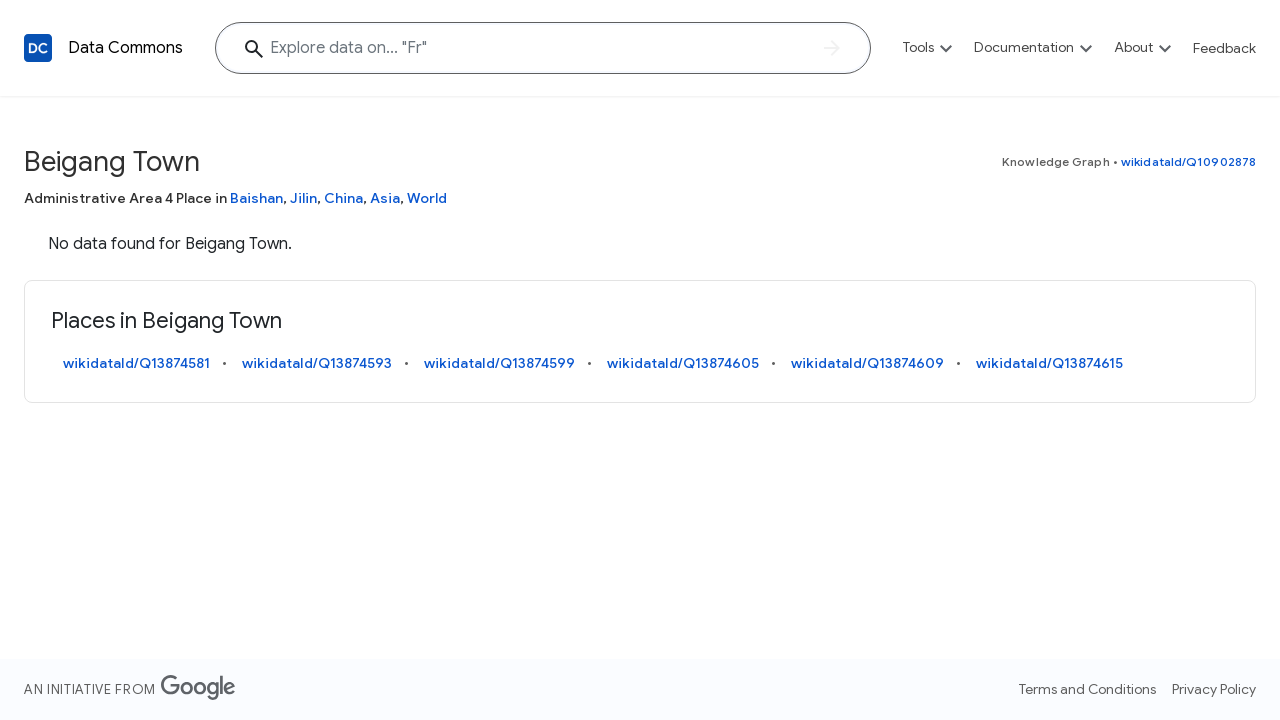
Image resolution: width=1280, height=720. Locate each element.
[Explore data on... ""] (543, 48)
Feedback (1224, 48)
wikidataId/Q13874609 (867, 363)
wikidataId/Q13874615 (1049, 363)
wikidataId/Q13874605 (683, 363)
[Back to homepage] (38, 48)
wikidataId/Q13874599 (499, 363)
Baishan (256, 198)
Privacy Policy (1214, 689)
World (427, 198)
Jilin (303, 198)
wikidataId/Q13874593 (317, 363)
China (343, 198)
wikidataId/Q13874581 (136, 363)
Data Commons (125, 48)
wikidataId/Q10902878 (1188, 161)
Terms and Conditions (1087, 689)
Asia (385, 198)
